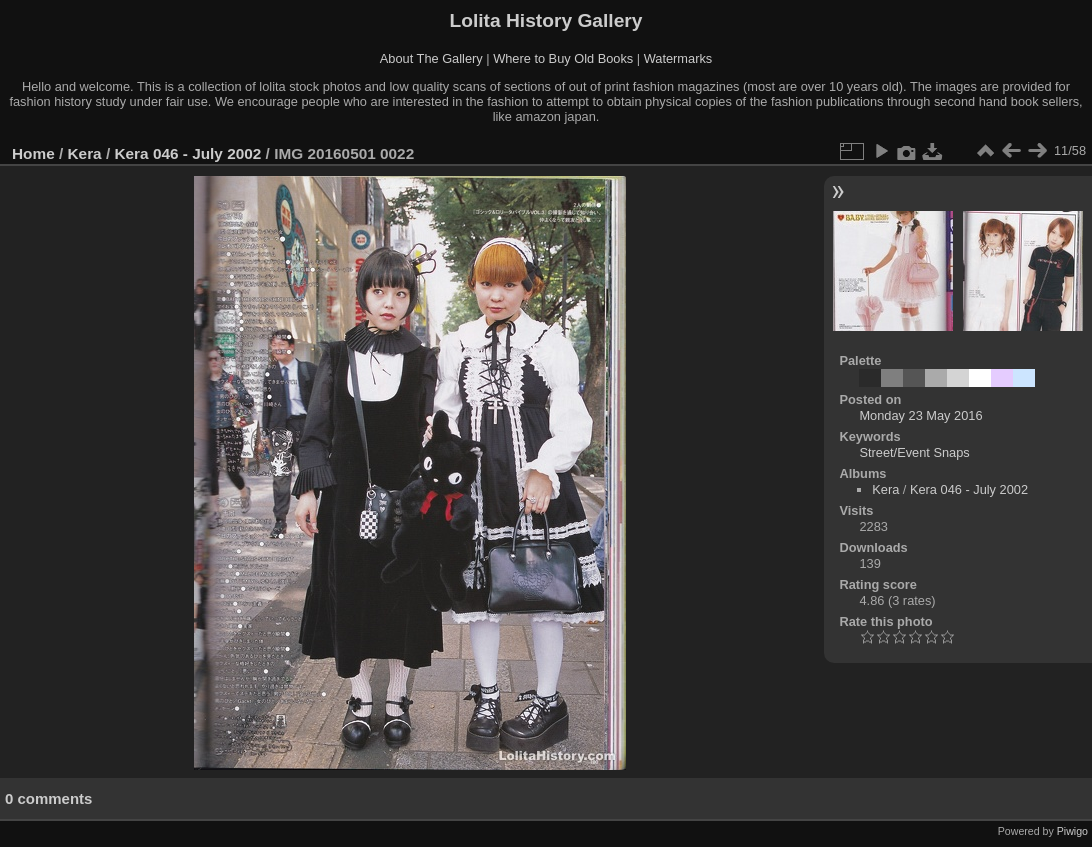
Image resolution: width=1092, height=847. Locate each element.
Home (33, 153)
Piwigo (1072, 831)
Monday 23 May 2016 (920, 415)
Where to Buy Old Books (563, 58)
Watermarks (678, 58)
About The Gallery (431, 58)
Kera (85, 153)
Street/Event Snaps (914, 452)
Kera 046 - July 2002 (187, 153)
